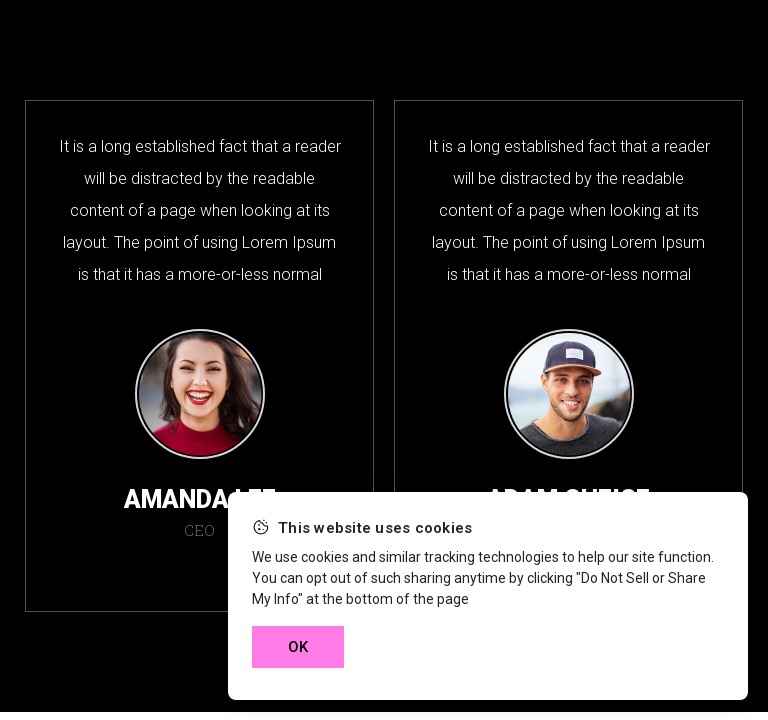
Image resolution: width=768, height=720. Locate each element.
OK (298, 647)
